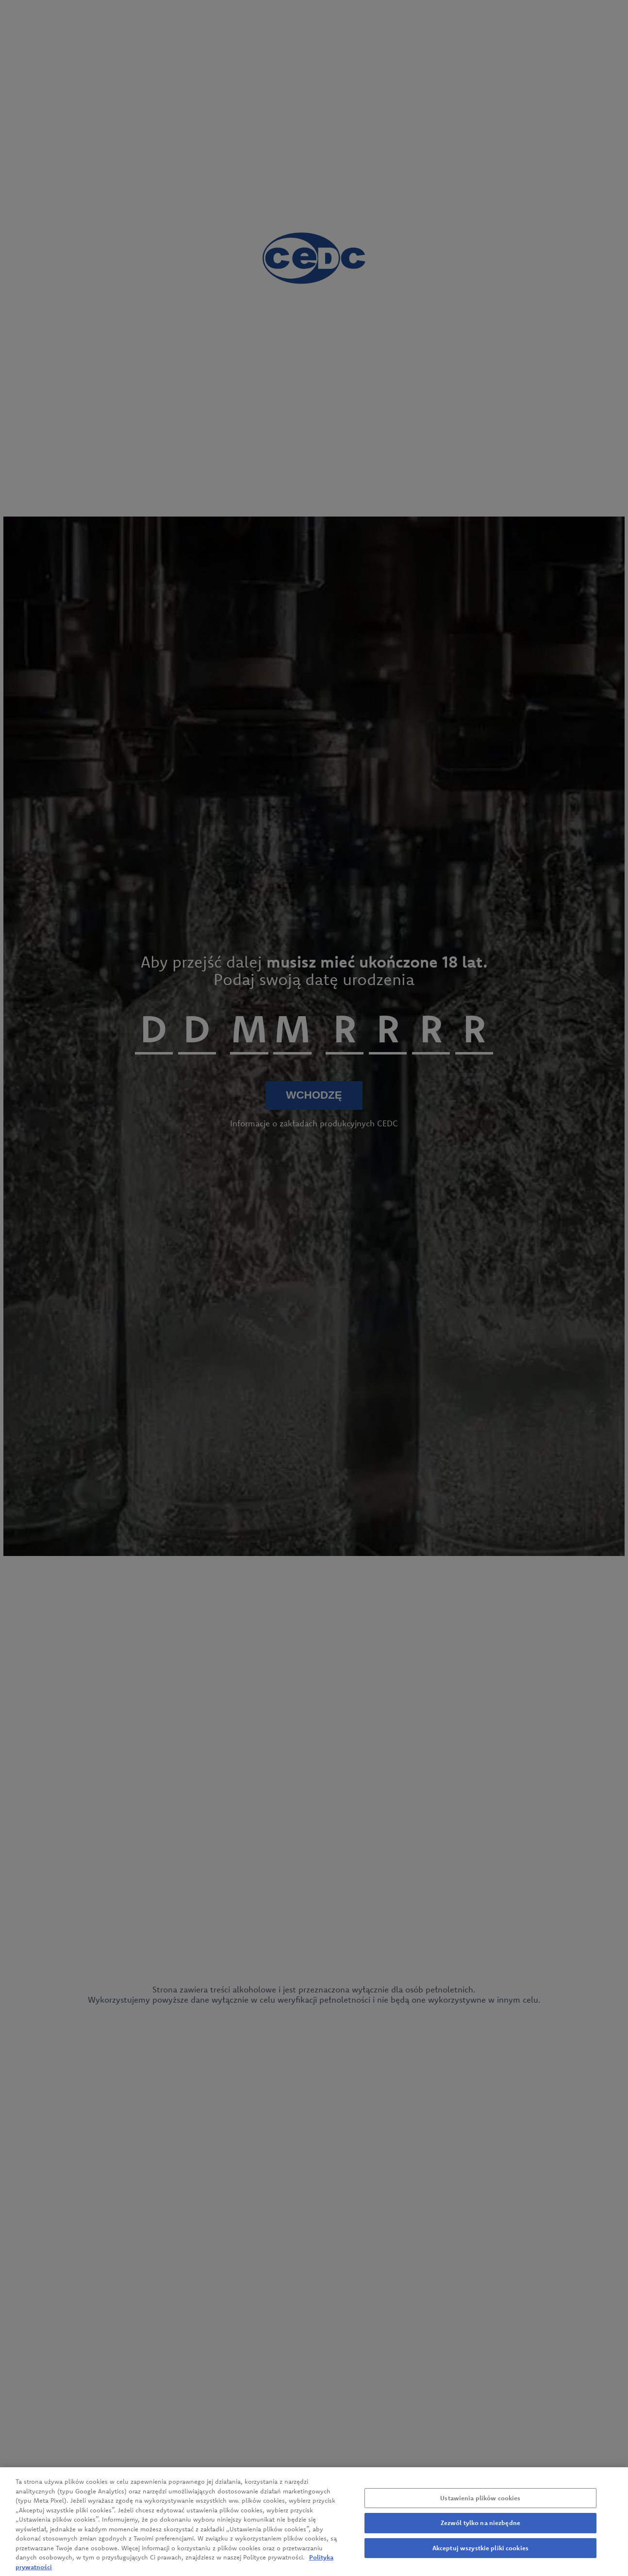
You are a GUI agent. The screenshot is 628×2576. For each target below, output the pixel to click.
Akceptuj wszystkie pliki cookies (480, 2554)
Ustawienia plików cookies (480, 2504)
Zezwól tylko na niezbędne (480, 2529)
